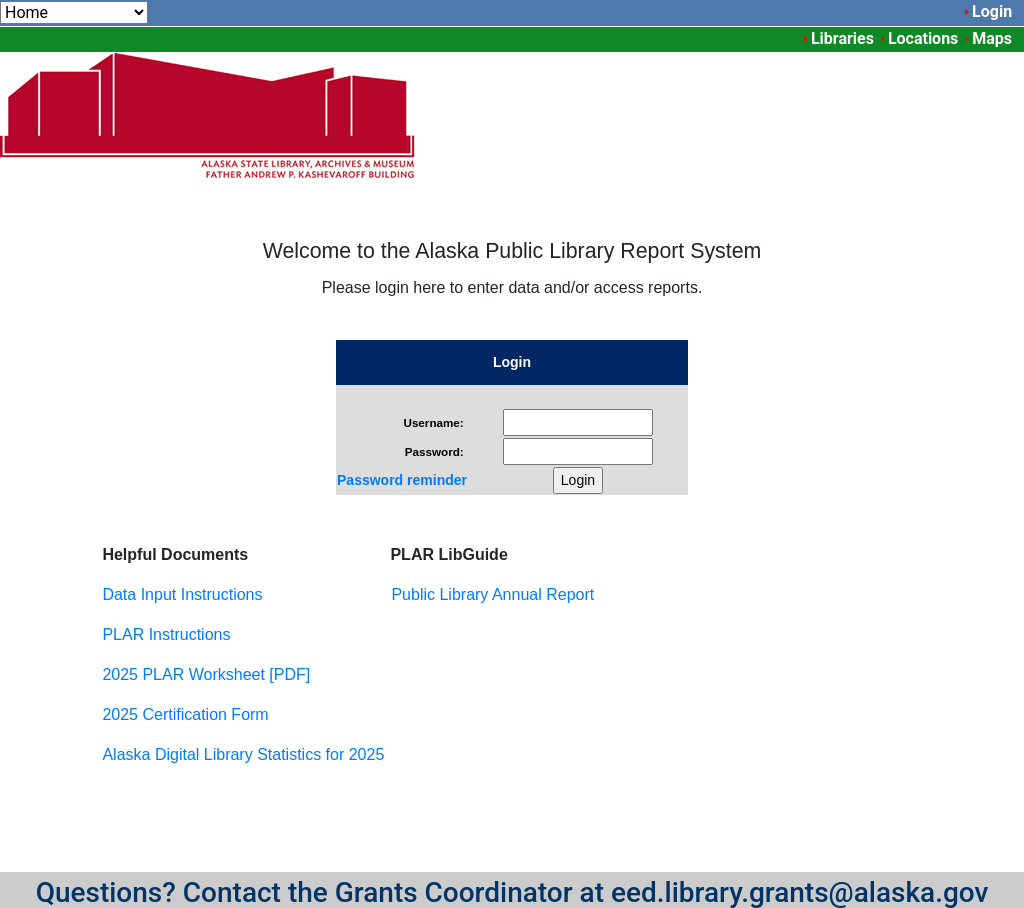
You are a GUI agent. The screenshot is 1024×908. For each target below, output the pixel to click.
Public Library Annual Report (492, 594)
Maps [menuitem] (992, 38)
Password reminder (402, 480)
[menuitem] (74, 12)
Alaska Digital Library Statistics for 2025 (243, 754)
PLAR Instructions (166, 634)
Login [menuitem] (992, 11)
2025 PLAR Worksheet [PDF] (206, 674)
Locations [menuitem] (923, 38)
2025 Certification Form (185, 714)
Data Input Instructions (182, 594)
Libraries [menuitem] (842, 38)
